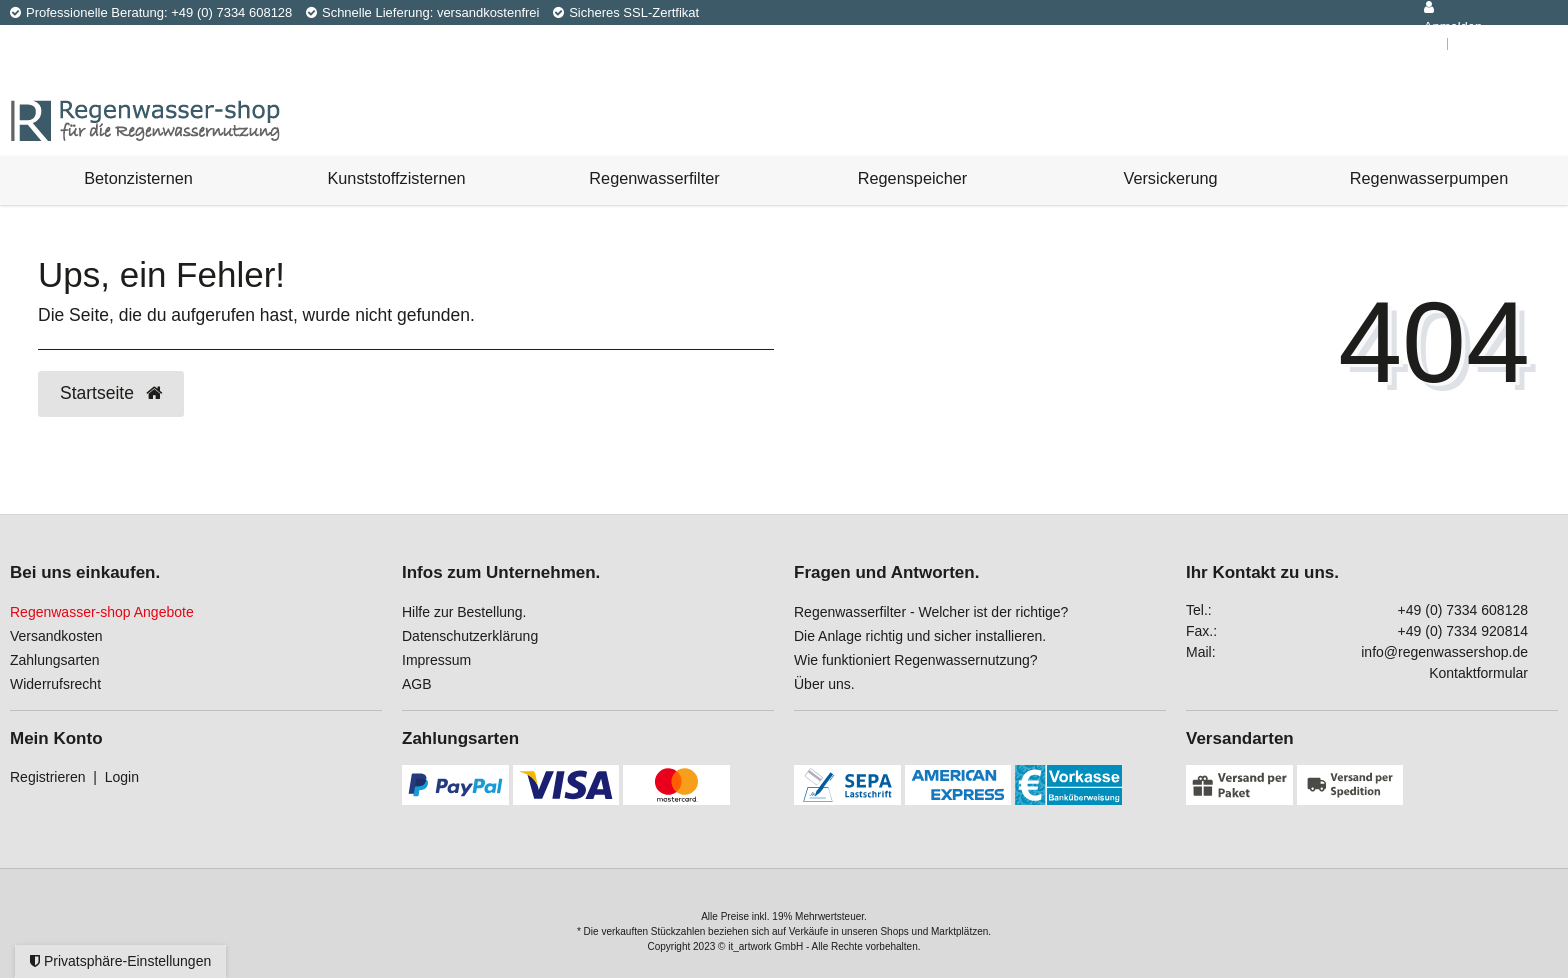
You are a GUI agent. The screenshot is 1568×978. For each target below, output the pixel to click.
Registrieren (47, 777)
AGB (417, 684)
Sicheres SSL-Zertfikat (626, 12)
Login (122, 777)
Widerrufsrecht (55, 684)
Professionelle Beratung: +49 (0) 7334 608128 (151, 12)
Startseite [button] (111, 393)
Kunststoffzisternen (396, 178)
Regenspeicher (913, 178)
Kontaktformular (1478, 673)
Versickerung (1170, 178)
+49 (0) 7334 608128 (1463, 610)
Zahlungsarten (55, 660)
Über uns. (824, 684)
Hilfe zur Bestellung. (464, 612)
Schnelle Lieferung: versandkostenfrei (423, 12)
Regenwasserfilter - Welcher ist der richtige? (931, 612)
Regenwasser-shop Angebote (102, 612)
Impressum (436, 660)
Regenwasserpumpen (1429, 178)
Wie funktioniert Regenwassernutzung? (916, 660)
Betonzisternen (138, 178)
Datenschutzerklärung (470, 636)
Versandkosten (56, 636)
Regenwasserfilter (654, 178)
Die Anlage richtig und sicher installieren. (920, 636)
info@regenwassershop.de (1444, 652)
